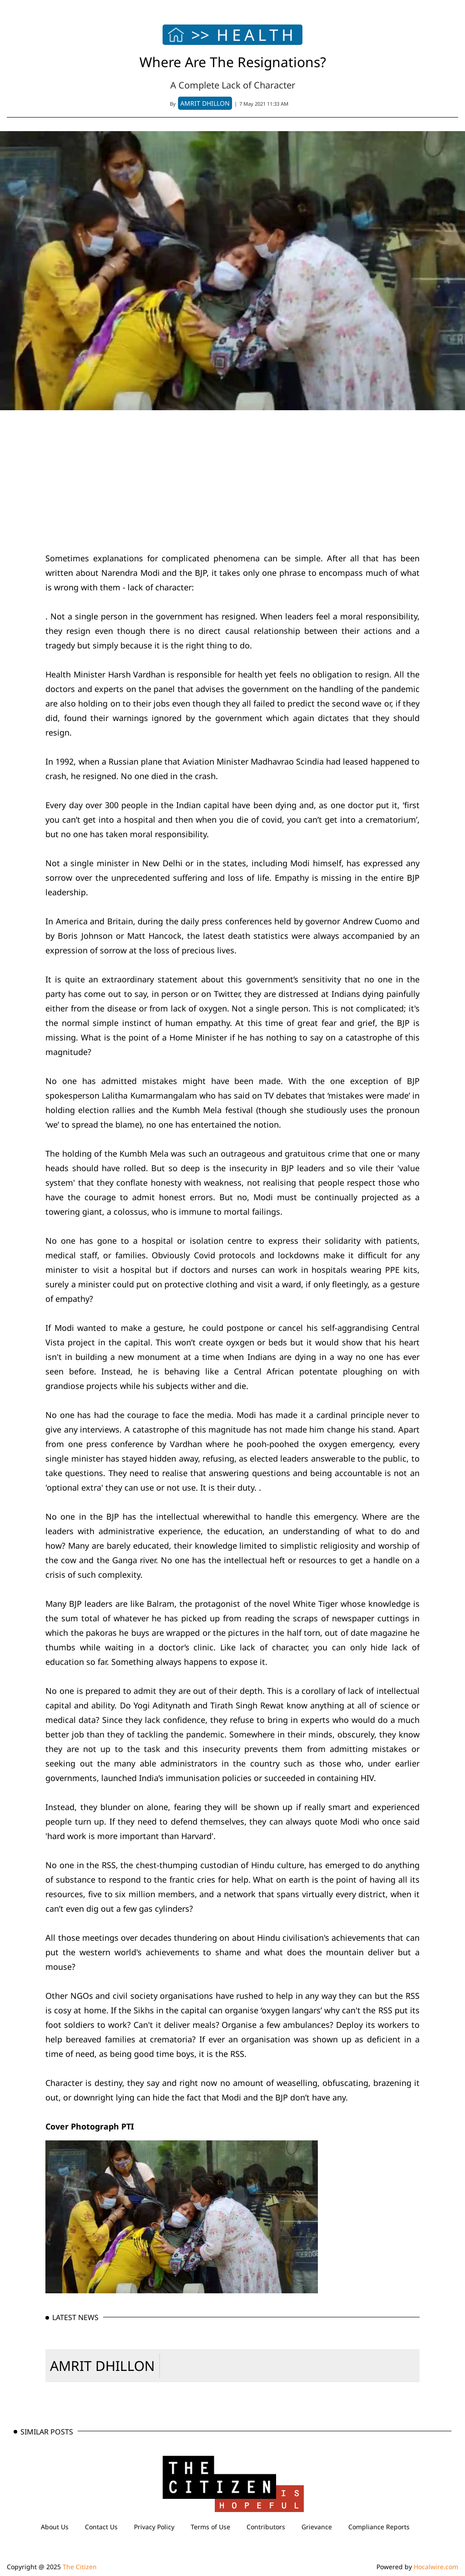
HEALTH (257, 35)
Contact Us (101, 2526)
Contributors (266, 2526)
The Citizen (80, 2566)
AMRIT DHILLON (102, 2365)
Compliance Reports (379, 2526)
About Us (55, 2526)
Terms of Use (210, 2526)
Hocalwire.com (436, 2566)
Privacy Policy (154, 2526)
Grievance (317, 2526)
